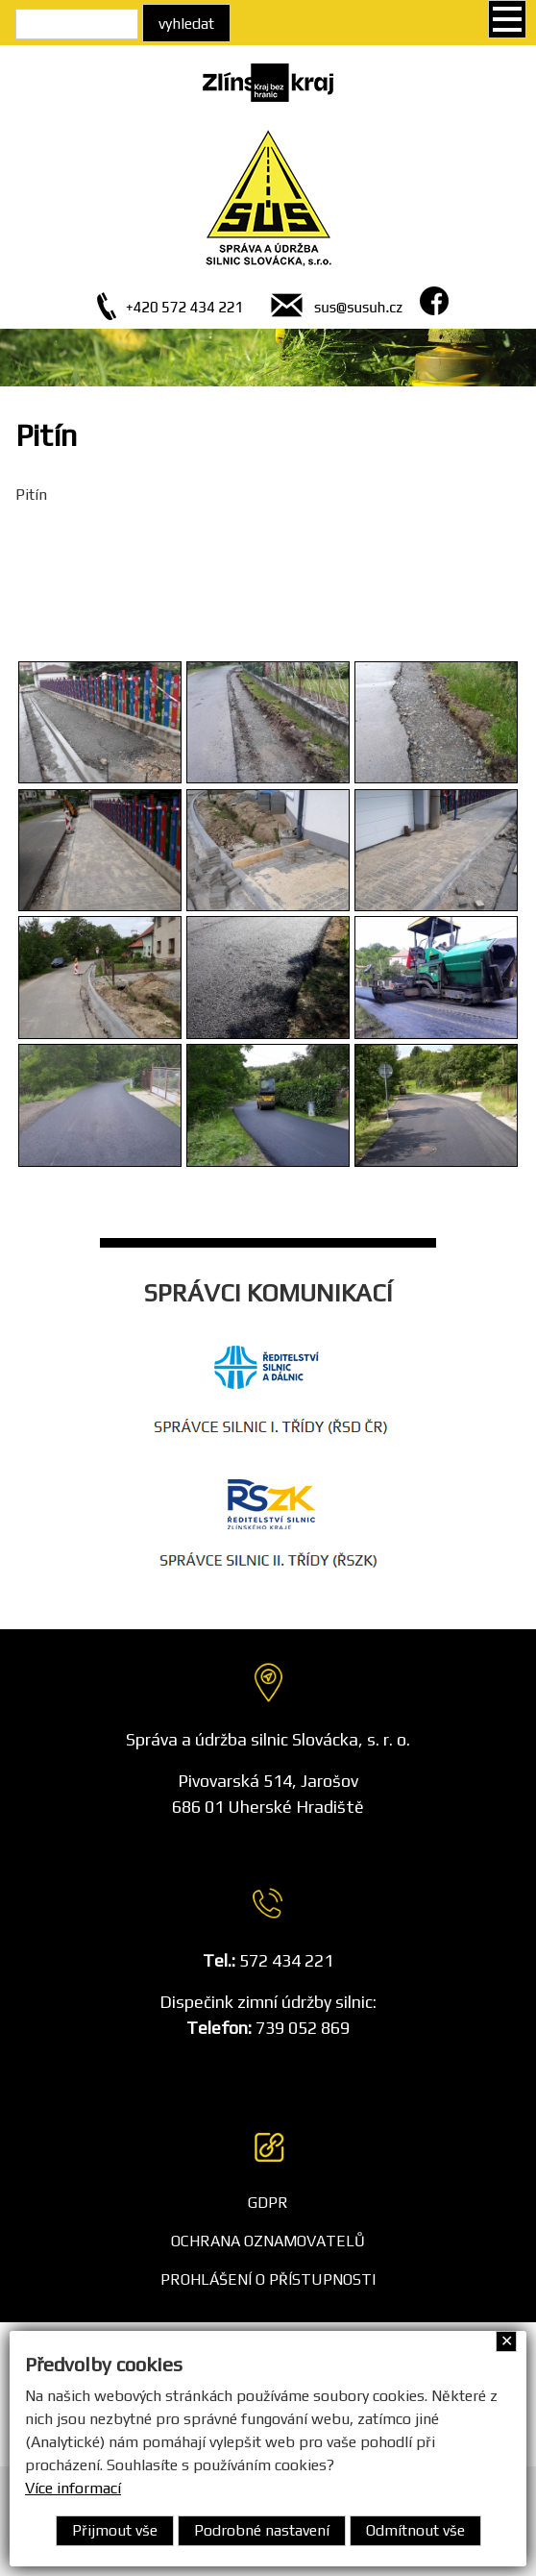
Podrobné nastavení (261, 2530)
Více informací (73, 2488)
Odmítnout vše (415, 2530)
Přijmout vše (115, 2530)
